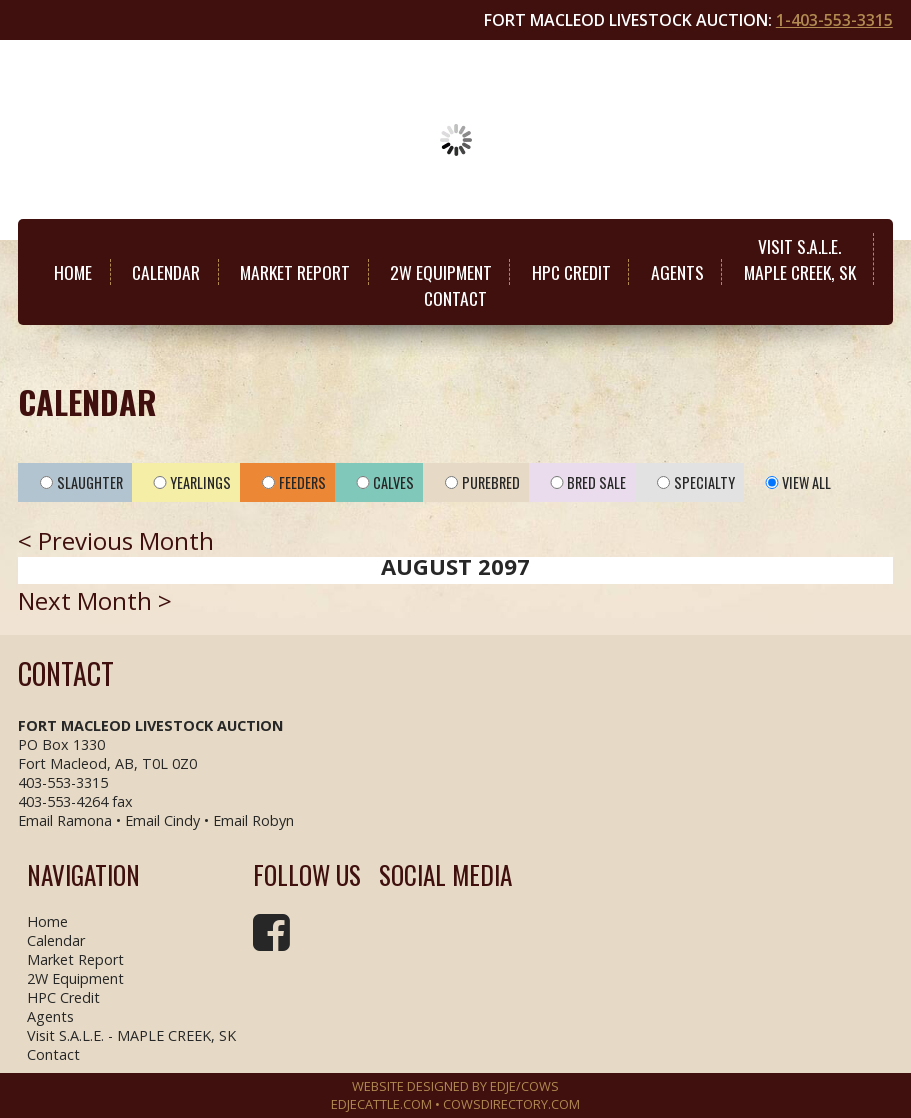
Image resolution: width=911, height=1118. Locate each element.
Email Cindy (162, 820)
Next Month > (95, 600)
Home (73, 272)
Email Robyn (253, 820)
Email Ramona (65, 820)
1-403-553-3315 (834, 20)
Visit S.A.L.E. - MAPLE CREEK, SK (131, 1035)
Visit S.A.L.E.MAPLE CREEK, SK (800, 259)
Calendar (166, 272)
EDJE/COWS (524, 1086)
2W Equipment (441, 272)
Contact (455, 298)
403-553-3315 (63, 782)
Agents (677, 272)
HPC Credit (571, 272)
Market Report (295, 272)
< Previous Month (116, 540)
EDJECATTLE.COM (381, 1104)
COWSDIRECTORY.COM (511, 1104)
